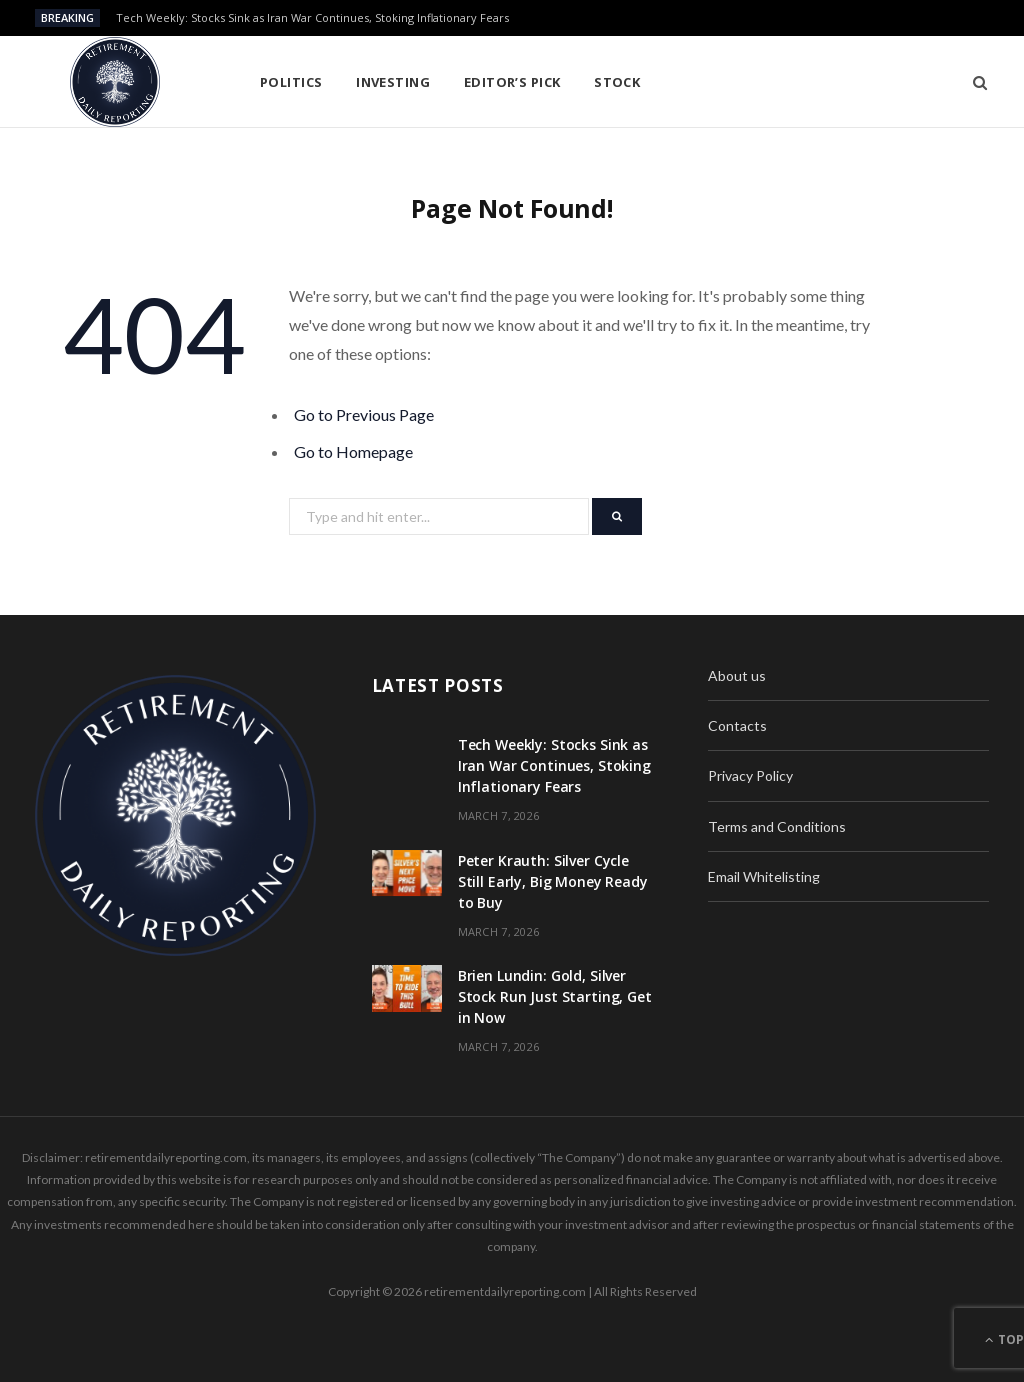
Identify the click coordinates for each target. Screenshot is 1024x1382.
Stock (617, 82)
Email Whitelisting (764, 876)
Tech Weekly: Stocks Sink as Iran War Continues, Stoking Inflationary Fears (312, 18)
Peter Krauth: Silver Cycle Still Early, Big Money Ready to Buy (553, 881)
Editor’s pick (512, 82)
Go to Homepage (353, 451)
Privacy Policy (750, 775)
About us (737, 675)
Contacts (737, 725)
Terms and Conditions (777, 826)
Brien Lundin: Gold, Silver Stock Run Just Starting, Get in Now (555, 996)
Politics (291, 82)
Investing (393, 82)
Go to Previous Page (364, 414)
